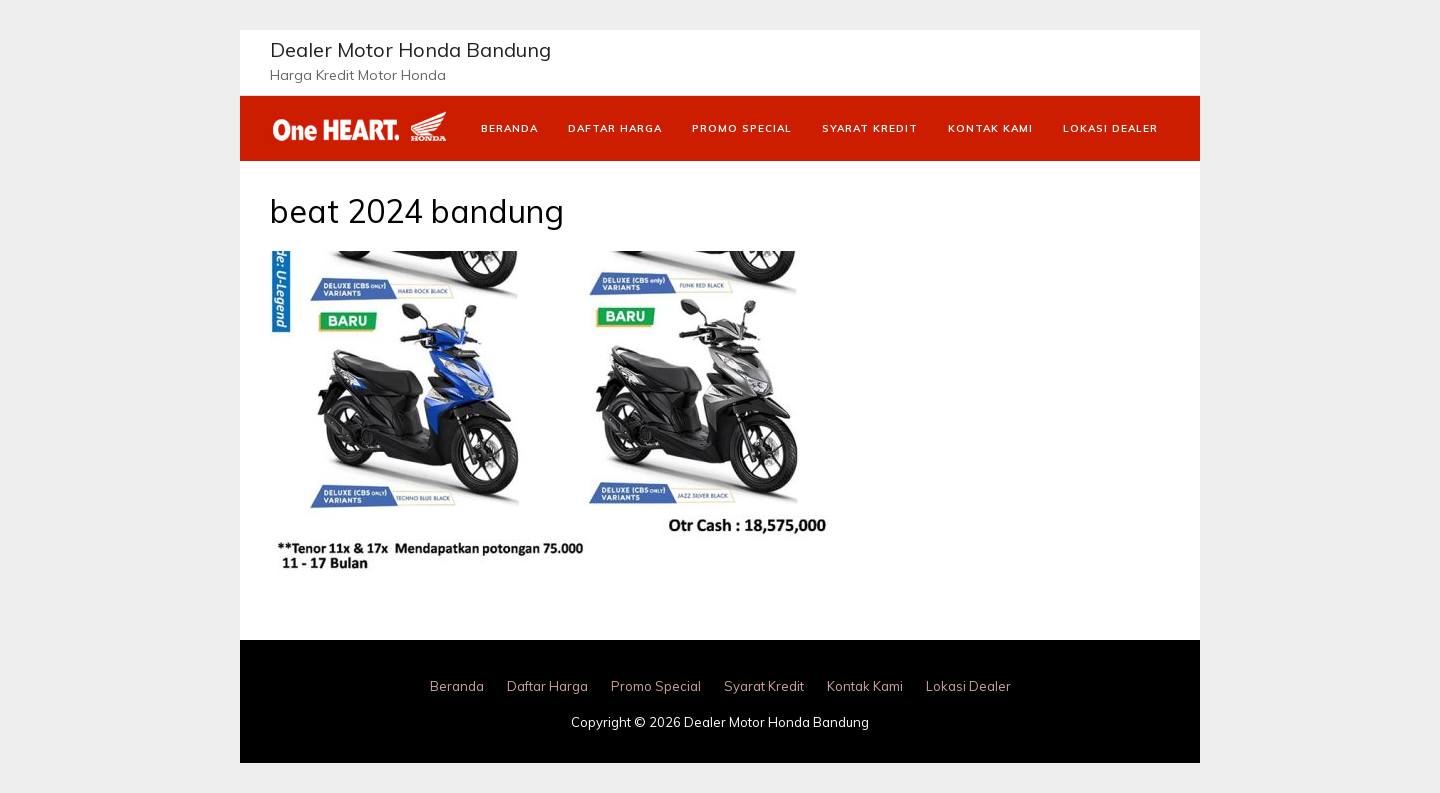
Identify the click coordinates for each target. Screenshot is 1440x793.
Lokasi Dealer (1110, 128)
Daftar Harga (615, 128)
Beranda (509, 128)
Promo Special (742, 128)
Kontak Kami (990, 128)
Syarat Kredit (870, 128)
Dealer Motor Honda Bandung (410, 49)
